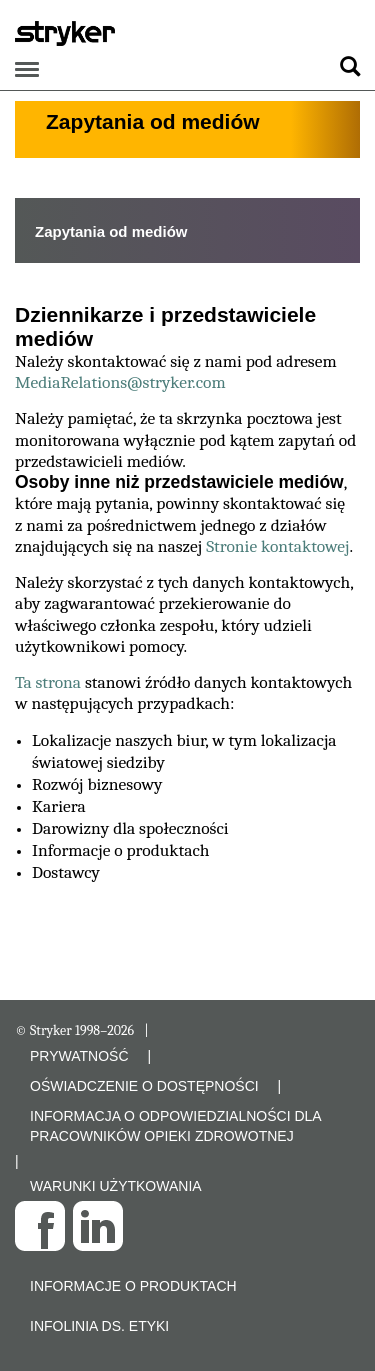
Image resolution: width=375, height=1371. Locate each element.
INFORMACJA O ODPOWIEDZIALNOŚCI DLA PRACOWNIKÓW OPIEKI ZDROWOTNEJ (175, 1126)
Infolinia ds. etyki (99, 1326)
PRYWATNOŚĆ (79, 1056)
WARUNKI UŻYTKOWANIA (116, 1186)
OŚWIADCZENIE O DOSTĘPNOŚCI (144, 1086)
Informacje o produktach (133, 1286)
